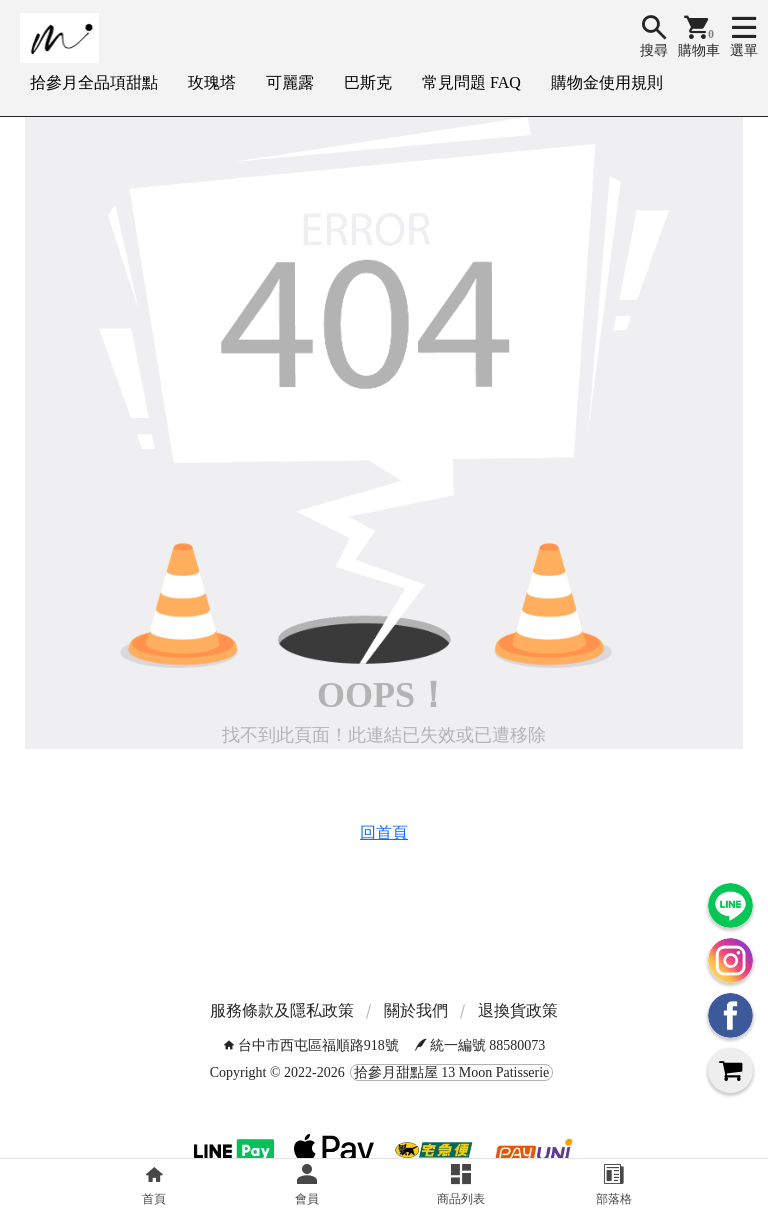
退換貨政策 (518, 1010)
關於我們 (416, 1010)
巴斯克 (368, 82)
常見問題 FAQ (471, 82)
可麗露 (290, 82)
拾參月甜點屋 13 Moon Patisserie (452, 1072)
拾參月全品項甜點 (94, 82)
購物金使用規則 (607, 82)
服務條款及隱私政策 (282, 1010)
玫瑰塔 (212, 82)
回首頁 (384, 832)
